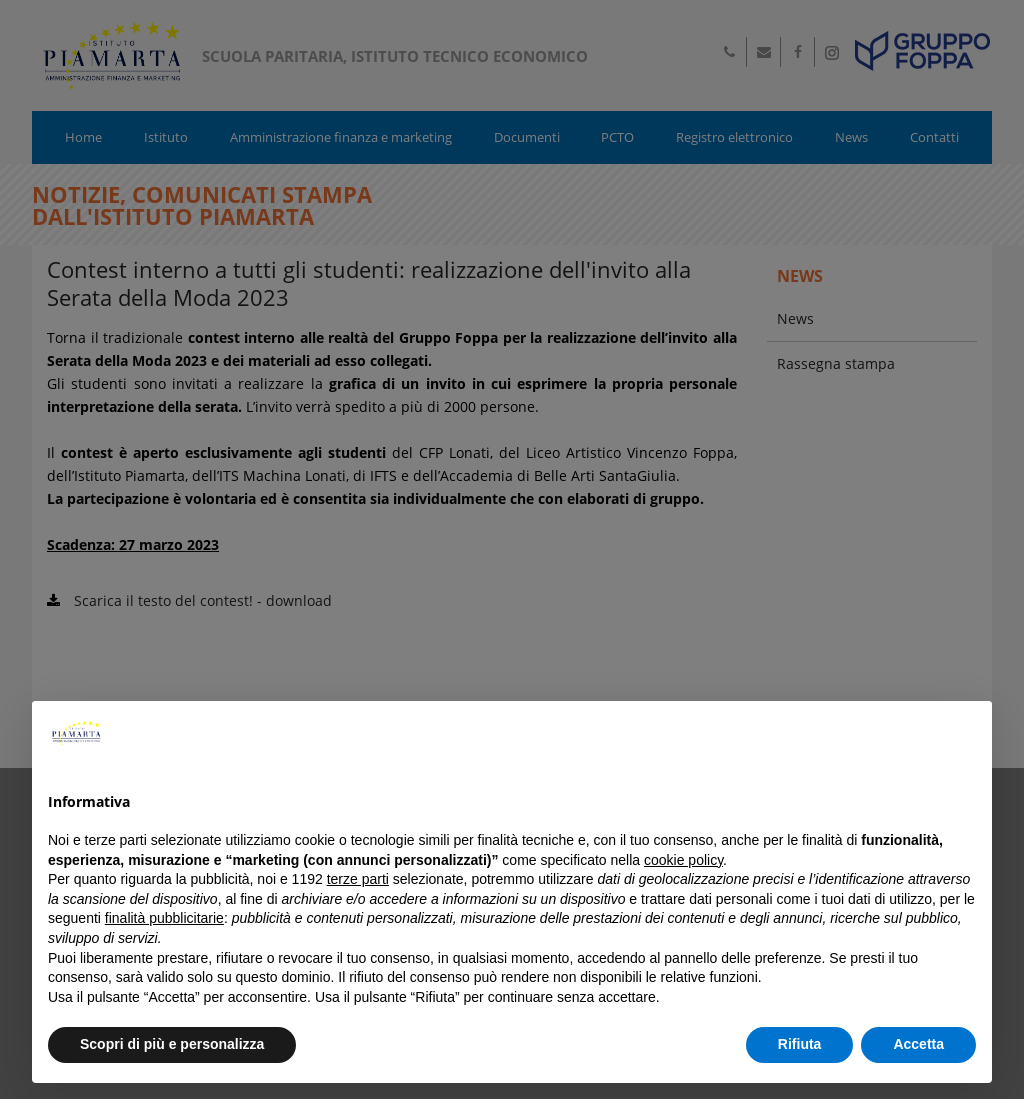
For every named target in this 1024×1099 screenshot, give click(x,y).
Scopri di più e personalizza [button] (172, 1044)
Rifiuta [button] (800, 1044)
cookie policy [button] (683, 860)
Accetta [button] (918, 1044)
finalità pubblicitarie (164, 918)
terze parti (358, 879)
